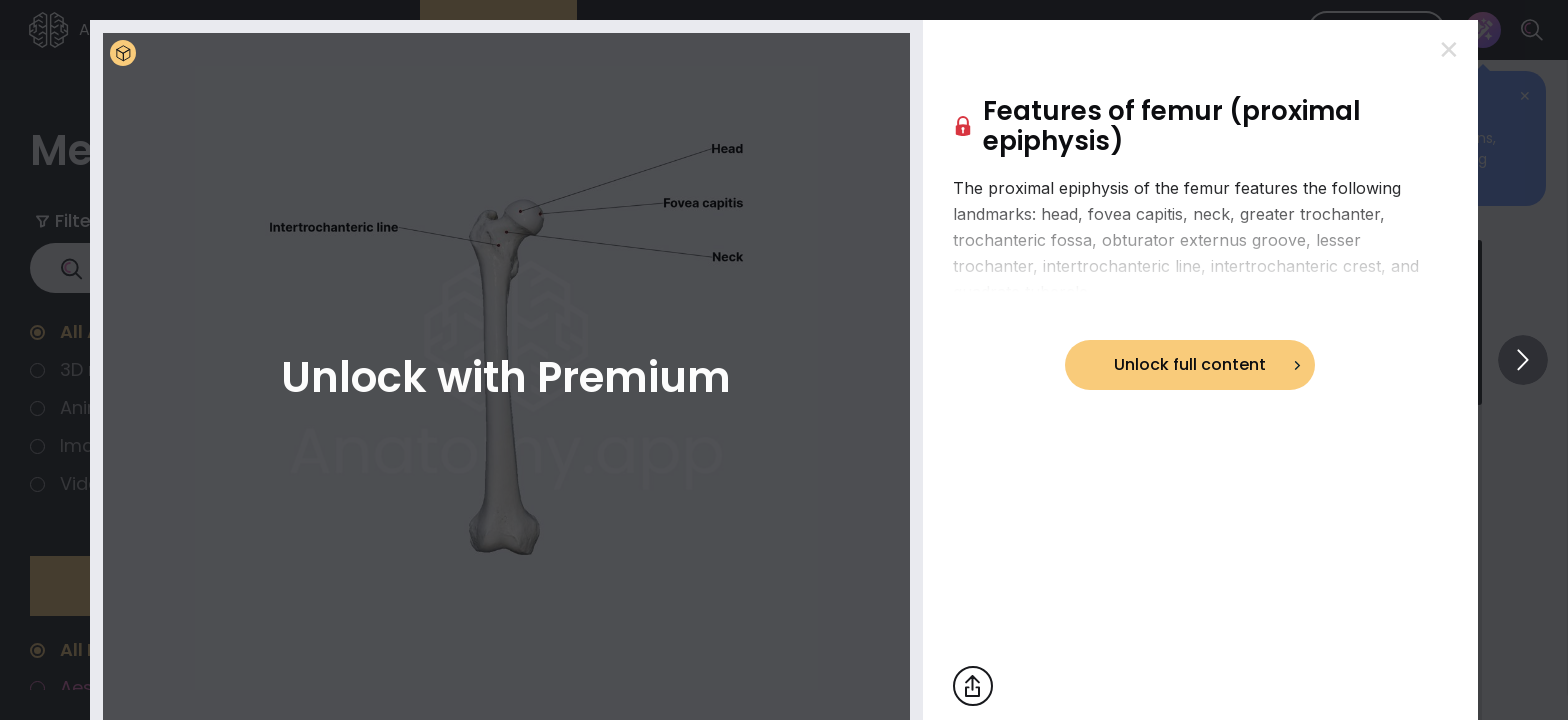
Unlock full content (1190, 364)
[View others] (1523, 360)
